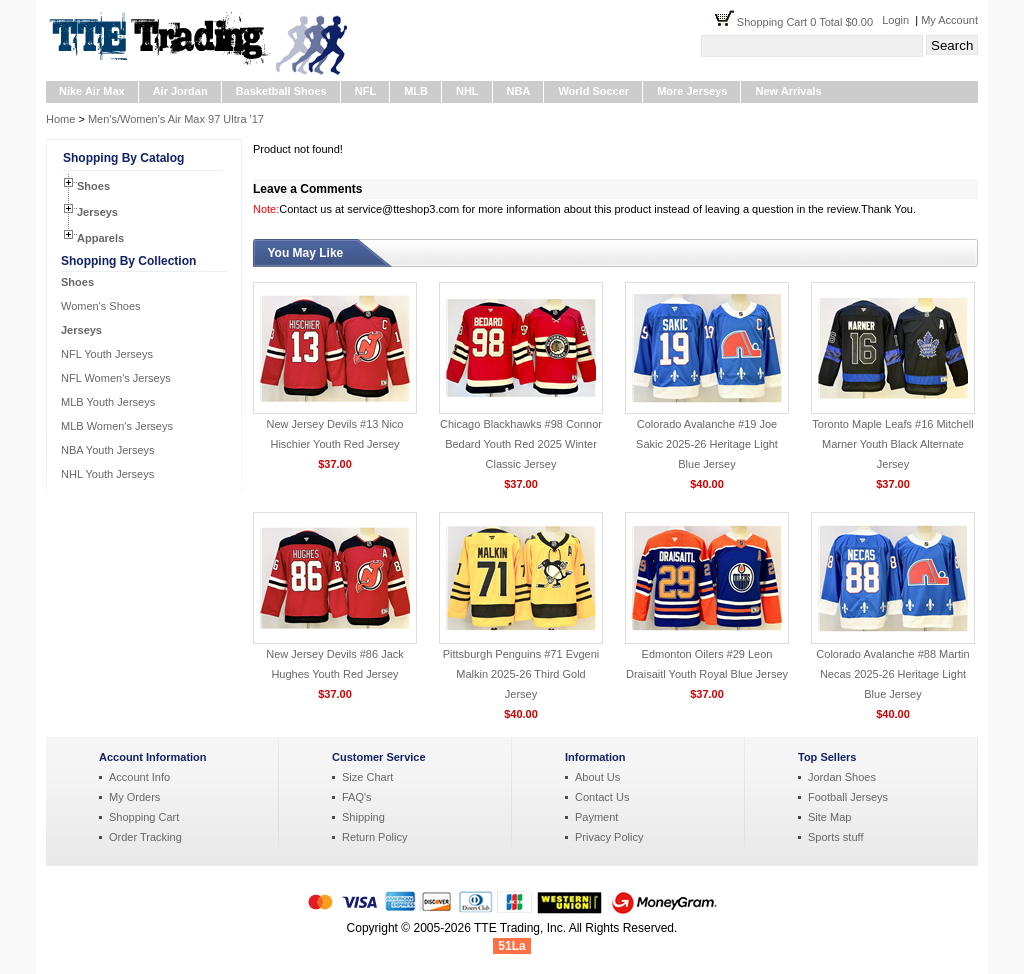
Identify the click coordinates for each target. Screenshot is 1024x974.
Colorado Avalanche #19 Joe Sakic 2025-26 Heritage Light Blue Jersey (707, 444)
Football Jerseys (848, 797)
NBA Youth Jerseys (108, 450)
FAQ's (357, 797)
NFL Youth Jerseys (107, 354)
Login (895, 20)
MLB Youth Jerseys (108, 402)
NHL (467, 91)
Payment (596, 817)
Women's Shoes (101, 306)
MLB (416, 91)
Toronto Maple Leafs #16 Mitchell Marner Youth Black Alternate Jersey (892, 444)
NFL (365, 91)
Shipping (363, 817)
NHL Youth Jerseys (107, 474)
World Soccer (593, 91)
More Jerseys (692, 91)
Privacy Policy (609, 837)
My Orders (134, 797)
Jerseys (97, 212)
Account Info (139, 777)
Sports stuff (835, 837)
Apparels (100, 238)
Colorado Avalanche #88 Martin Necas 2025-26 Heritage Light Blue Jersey (892, 674)
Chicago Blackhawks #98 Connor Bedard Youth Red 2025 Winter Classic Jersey (521, 444)
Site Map (829, 817)
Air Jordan (180, 91)
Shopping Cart (144, 817)
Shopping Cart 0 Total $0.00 (809, 22)
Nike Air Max (92, 91)
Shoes (93, 186)
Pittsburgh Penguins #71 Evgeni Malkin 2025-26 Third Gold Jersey (521, 674)
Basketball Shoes (281, 91)
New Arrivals (788, 91)
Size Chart (367, 777)
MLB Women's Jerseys (117, 426)
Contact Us (602, 797)
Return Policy (374, 837)
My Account (949, 20)
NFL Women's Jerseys (116, 378)
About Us (597, 777)
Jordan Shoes (842, 777)
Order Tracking (145, 837)
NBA (519, 91)
